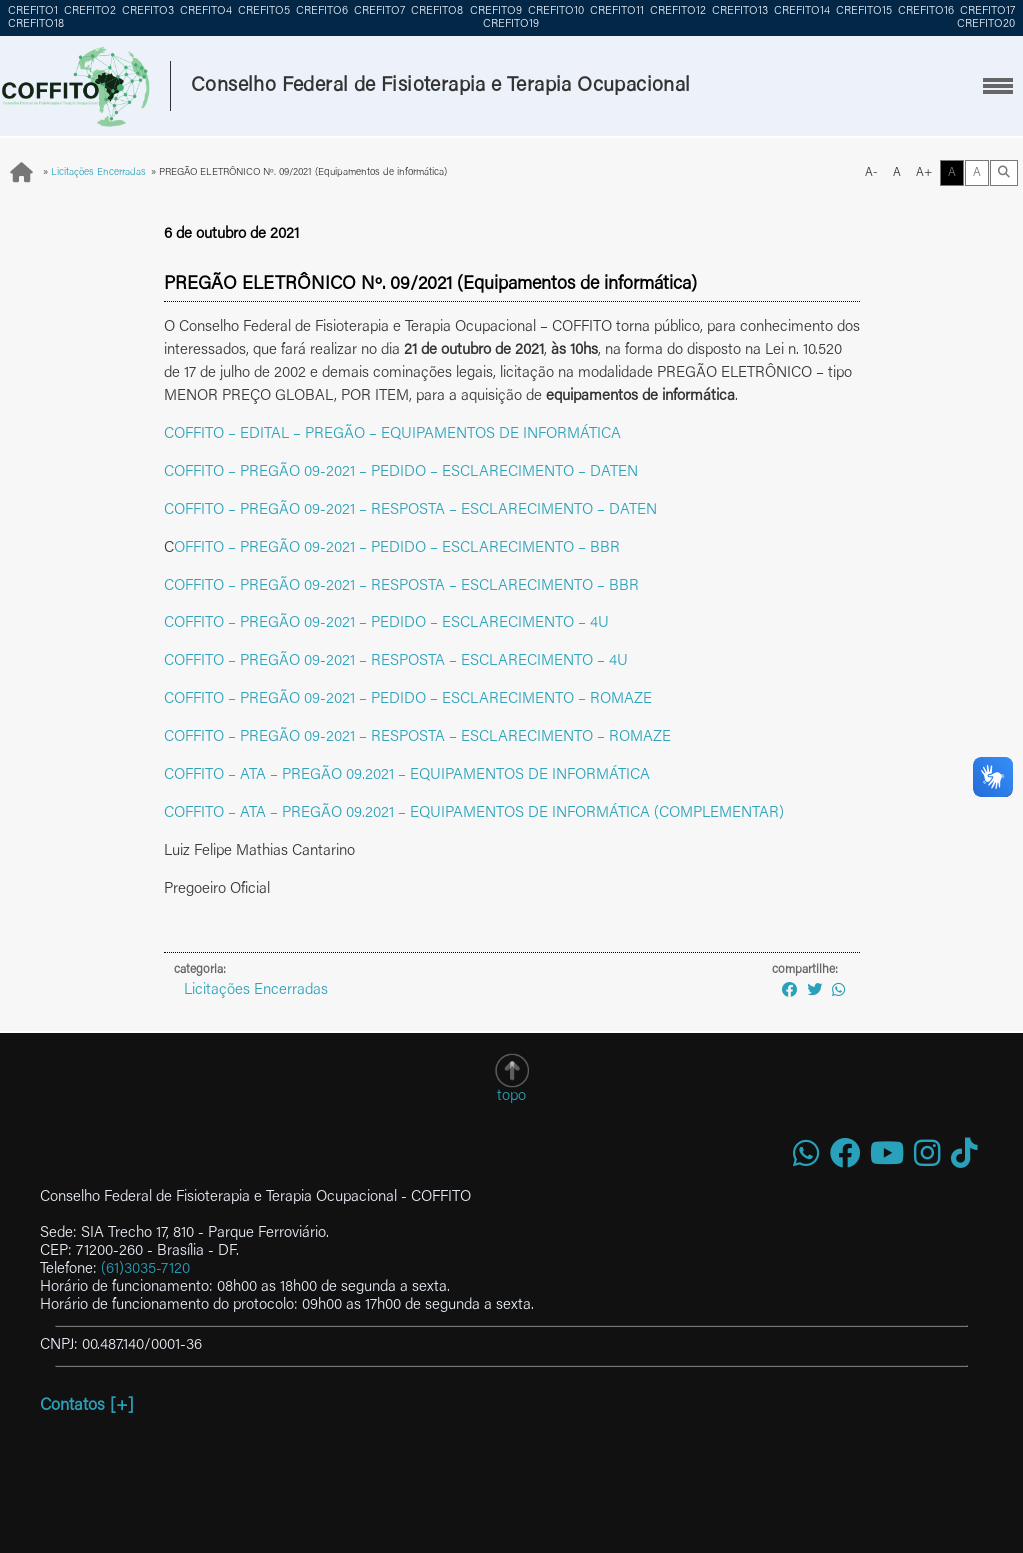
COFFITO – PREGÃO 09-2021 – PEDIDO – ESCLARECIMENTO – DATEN (401, 472)
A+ (924, 173)
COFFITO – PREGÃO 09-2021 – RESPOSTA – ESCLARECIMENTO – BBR (401, 586)
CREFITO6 (322, 11)
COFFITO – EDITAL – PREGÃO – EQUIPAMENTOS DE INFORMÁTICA (392, 434)
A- (871, 173)
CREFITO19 (511, 24)
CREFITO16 (926, 11)
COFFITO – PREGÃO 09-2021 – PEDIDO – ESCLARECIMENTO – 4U (386, 623)
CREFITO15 (864, 11)
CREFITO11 (617, 11)
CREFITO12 (678, 11)
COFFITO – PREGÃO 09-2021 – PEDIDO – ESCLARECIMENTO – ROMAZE (408, 699)
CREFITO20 (986, 24)
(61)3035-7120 (145, 1269)
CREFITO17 (987, 11)
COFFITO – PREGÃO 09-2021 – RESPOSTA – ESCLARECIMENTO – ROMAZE (417, 737)
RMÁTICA (618, 775)
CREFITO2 (90, 11)
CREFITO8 (437, 11)
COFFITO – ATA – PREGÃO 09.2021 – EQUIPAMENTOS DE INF (369, 775)
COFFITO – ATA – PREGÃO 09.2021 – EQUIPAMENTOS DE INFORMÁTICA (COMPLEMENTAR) (474, 813)
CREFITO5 (264, 11)
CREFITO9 (496, 11)
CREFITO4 (206, 11)
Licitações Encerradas (98, 173)
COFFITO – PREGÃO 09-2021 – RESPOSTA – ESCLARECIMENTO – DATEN (410, 510)
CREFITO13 (740, 11)
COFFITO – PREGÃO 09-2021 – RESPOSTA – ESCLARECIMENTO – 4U (396, 661)
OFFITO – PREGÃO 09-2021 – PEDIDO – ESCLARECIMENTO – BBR (397, 548)
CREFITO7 (379, 11)
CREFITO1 (33, 11)
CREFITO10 (556, 11)
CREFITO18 (36, 24)
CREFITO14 (802, 11)
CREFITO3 (148, 11)
